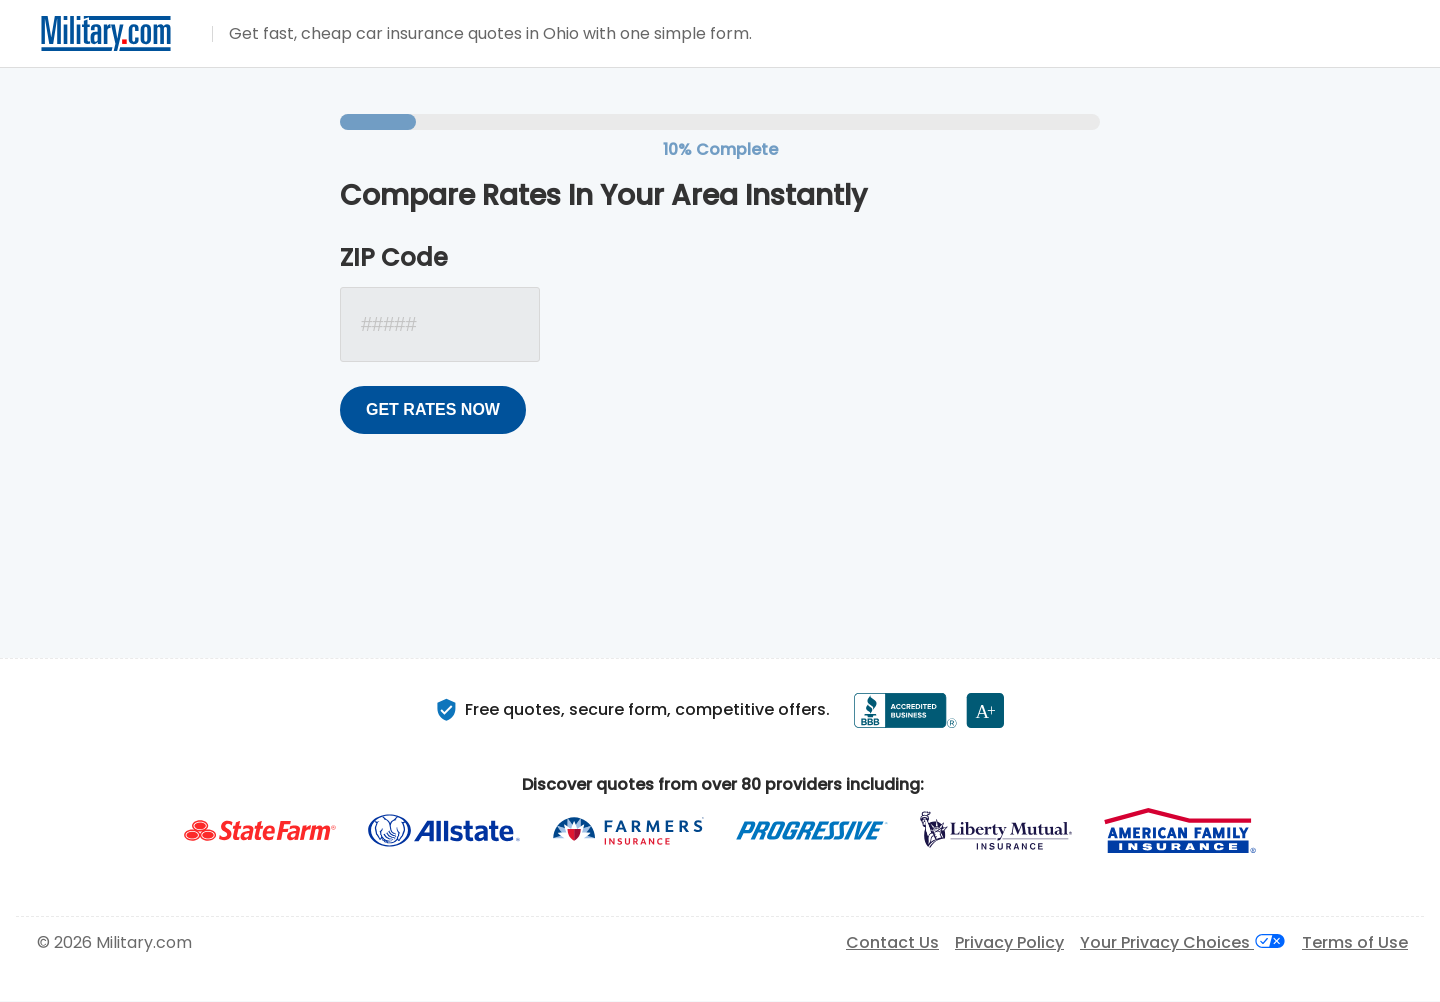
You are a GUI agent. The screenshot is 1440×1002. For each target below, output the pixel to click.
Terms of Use (1355, 943)
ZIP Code (394, 258)
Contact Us (892, 943)
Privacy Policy (1009, 943)
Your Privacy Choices (1183, 942)
